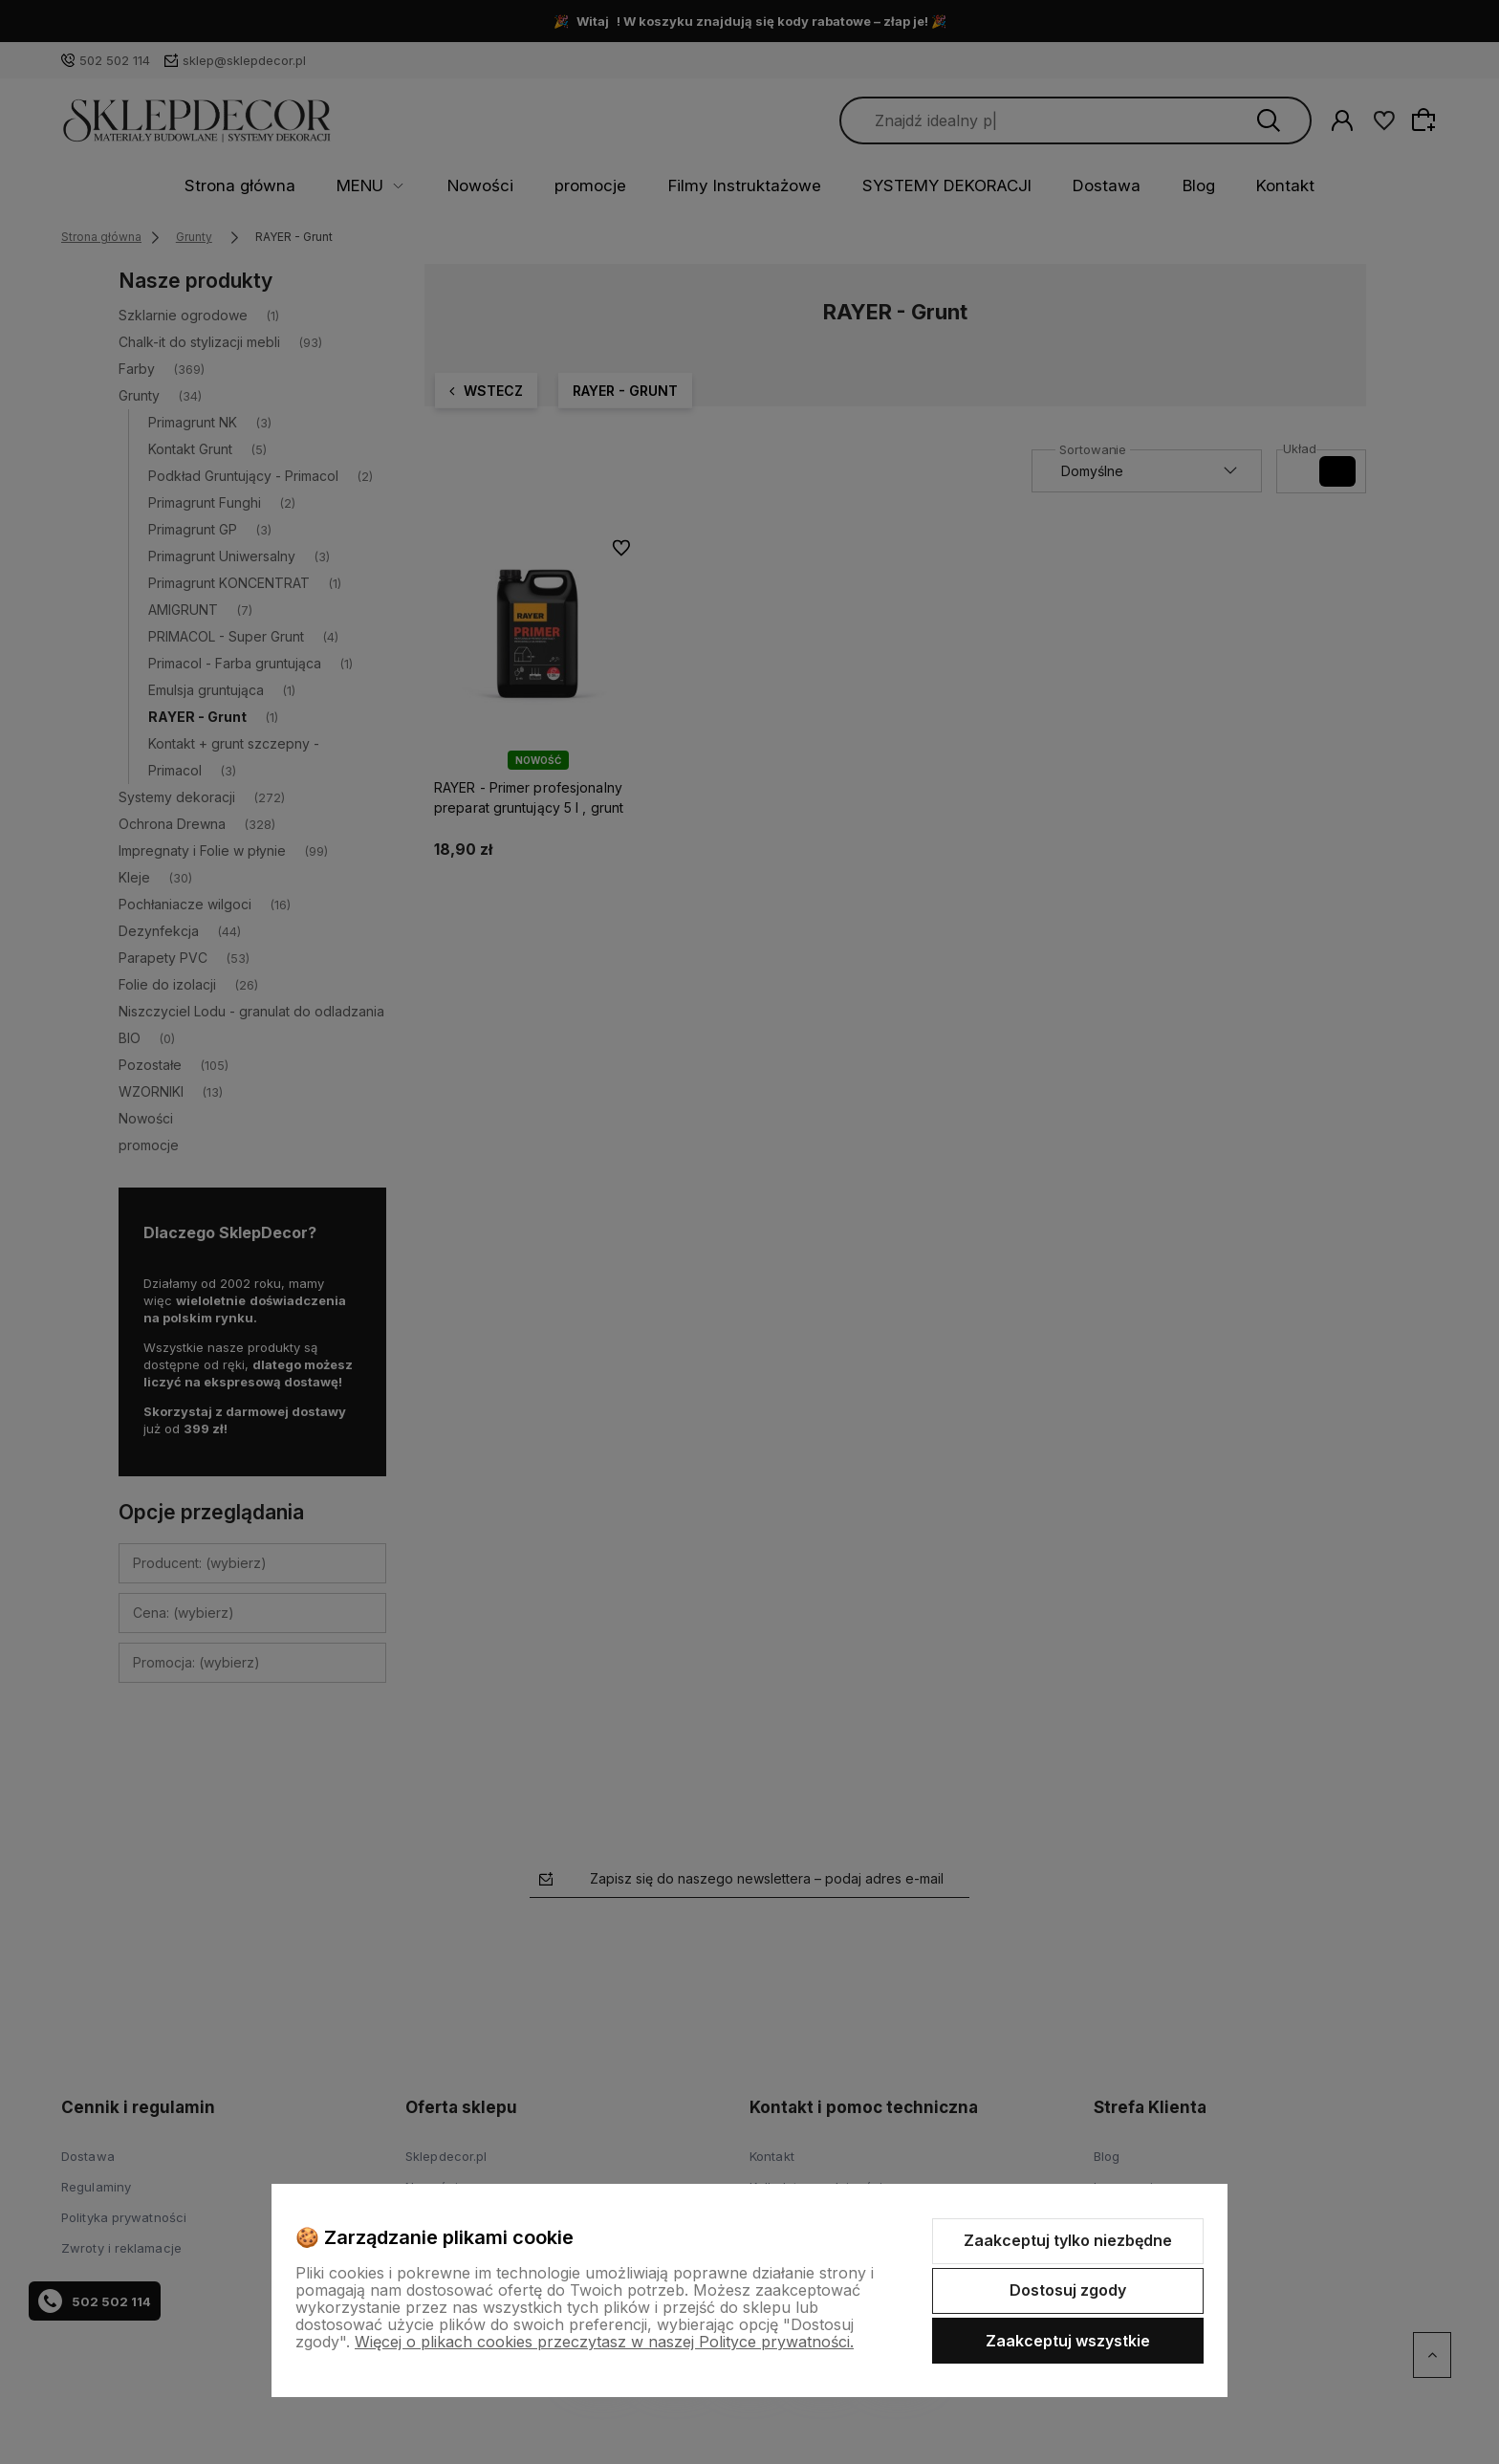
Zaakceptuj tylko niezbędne (1068, 2240)
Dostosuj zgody (1068, 2290)
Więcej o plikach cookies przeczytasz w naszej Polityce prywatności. (604, 2341)
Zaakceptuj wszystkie (1068, 2340)
